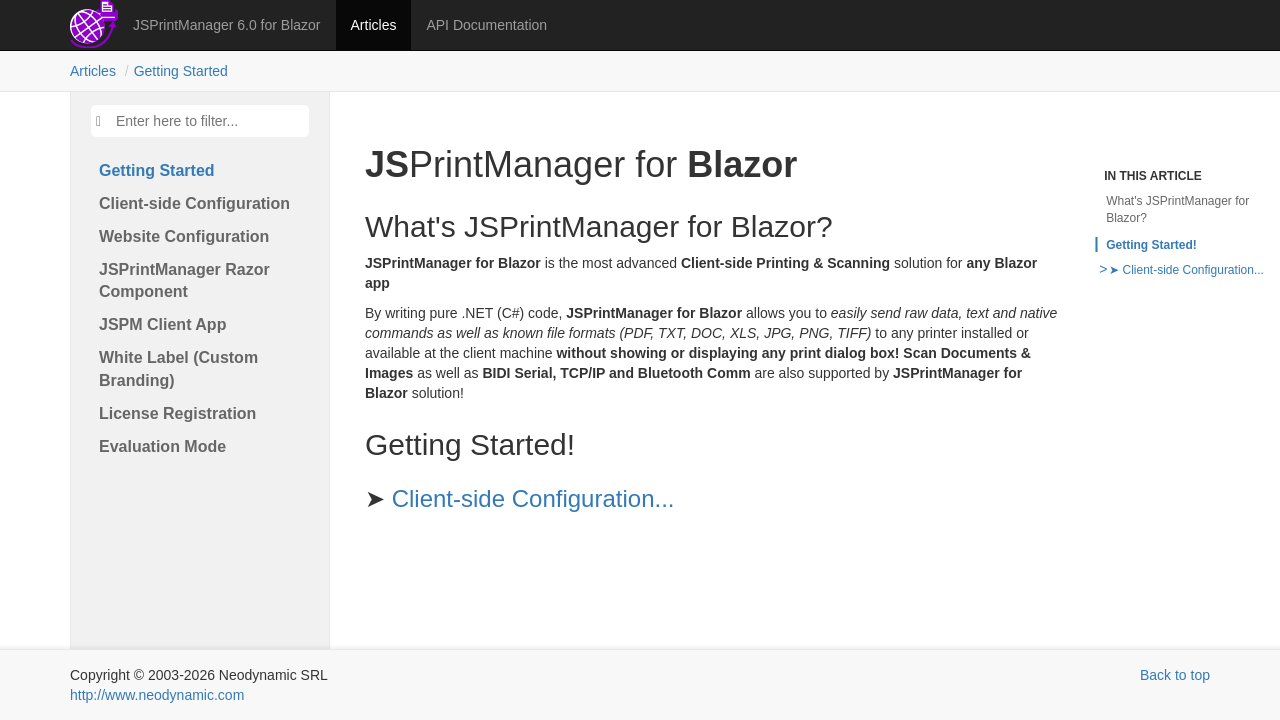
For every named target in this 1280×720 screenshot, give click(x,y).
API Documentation (486, 25)
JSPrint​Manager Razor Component (184, 281)
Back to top (1175, 675)
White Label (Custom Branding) (178, 369)
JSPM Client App (162, 324)
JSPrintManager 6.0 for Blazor (227, 25)
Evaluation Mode (162, 446)
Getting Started (181, 71)
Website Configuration (184, 236)
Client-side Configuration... (533, 498)
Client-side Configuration (194, 203)
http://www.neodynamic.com (157, 695)
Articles (374, 25)
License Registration (177, 413)
